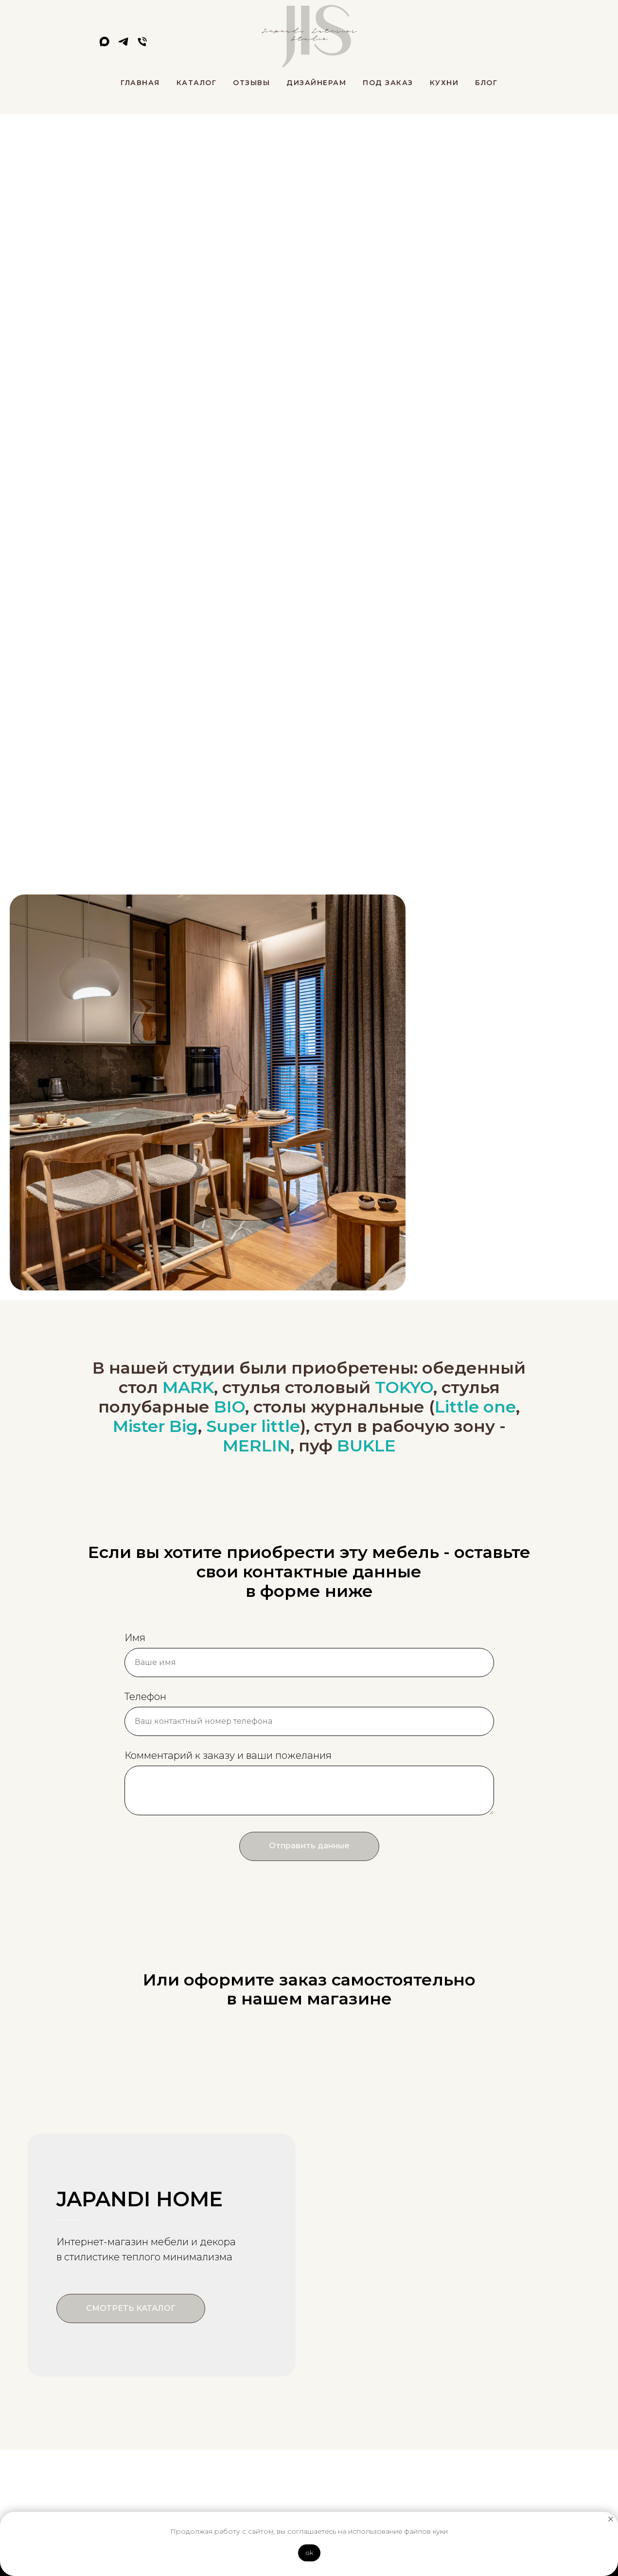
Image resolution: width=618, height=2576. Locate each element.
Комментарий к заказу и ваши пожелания (228, 1755)
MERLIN (256, 1445)
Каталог (197, 82)
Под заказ (388, 82)
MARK (188, 1387)
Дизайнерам (316, 82)
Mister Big (155, 1426)
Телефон (145, 1696)
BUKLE (366, 1445)
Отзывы (251, 82)
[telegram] (123, 45)
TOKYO (404, 1387)
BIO (229, 1406)
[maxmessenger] (104, 45)
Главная (140, 82)
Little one (475, 1406)
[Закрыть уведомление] (611, 2519)
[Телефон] (142, 45)
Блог (486, 82)
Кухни (444, 82)
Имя (134, 1638)
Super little (253, 1426)
